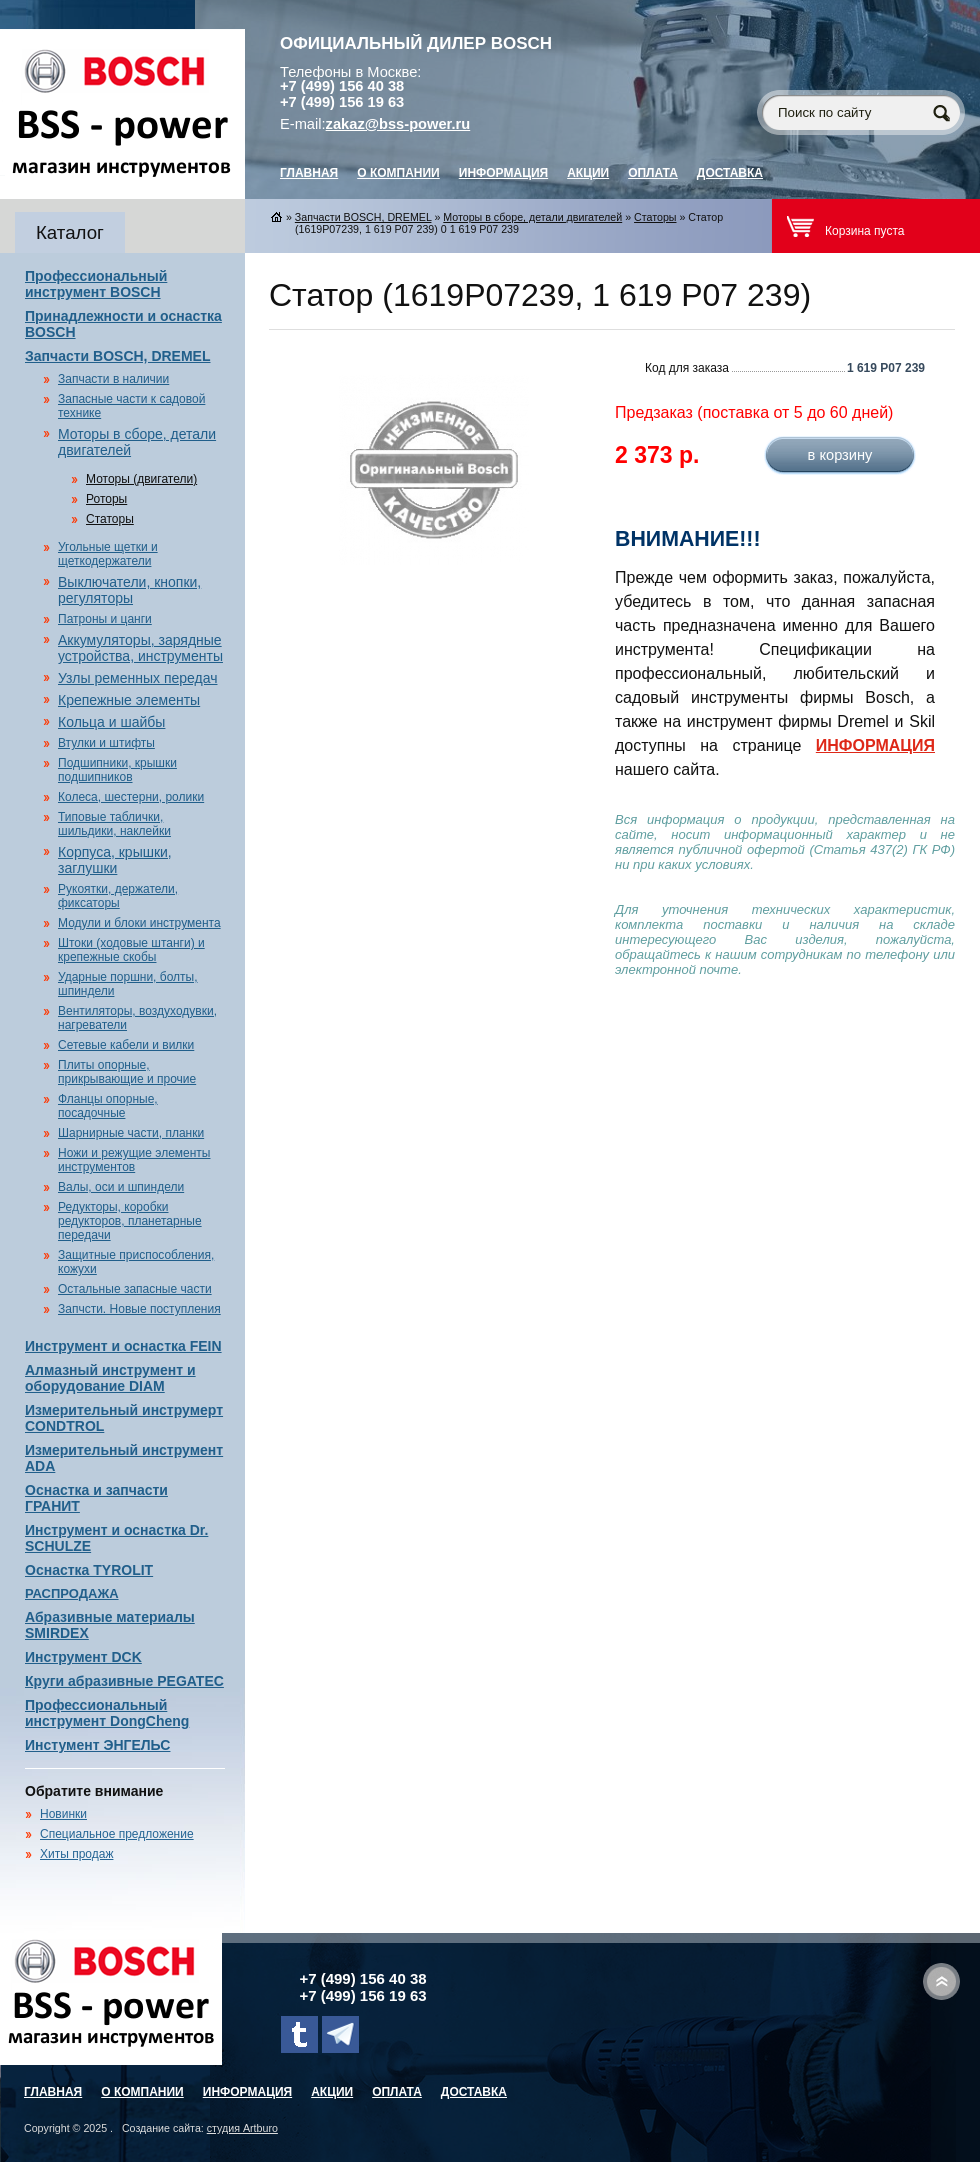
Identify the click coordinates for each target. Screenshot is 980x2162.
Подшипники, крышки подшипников (117, 770)
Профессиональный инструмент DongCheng (107, 1713)
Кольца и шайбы (111, 722)
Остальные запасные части (135, 1289)
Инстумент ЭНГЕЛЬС (97, 1745)
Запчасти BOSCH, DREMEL (118, 356)
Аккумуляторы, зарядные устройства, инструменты (140, 648)
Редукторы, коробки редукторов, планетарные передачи (130, 1221)
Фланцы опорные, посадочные (108, 1106)
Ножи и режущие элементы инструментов (134, 1160)
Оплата (653, 173)
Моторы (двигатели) (141, 479)
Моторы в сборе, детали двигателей (532, 217)
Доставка (730, 173)
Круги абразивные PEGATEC (124, 1681)
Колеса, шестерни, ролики (131, 797)
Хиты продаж (76, 1854)
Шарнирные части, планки (131, 1133)
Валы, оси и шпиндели (121, 1187)
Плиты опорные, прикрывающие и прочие (127, 1072)
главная (309, 173)
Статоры (110, 519)
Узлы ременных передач (137, 678)
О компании (398, 173)
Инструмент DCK (83, 1657)
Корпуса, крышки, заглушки (115, 860)
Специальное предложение (117, 1834)
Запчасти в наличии (113, 379)
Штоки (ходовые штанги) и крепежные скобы (131, 950)
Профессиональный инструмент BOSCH (96, 284)
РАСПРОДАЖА (72, 1593)
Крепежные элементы (129, 700)
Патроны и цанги (105, 619)
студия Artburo (242, 2128)
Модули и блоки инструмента (139, 923)
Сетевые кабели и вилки (126, 1045)
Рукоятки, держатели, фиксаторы (118, 896)
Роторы (106, 499)
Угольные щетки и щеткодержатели (108, 554)
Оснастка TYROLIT (89, 1570)
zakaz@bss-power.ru (398, 124)
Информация (503, 173)
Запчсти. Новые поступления (139, 1309)
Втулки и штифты (106, 743)
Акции (588, 173)
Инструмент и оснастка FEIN (123, 1346)
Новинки (63, 1814)
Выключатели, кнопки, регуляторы (129, 590)
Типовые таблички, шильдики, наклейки (114, 824)
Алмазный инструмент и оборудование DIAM (110, 1378)
